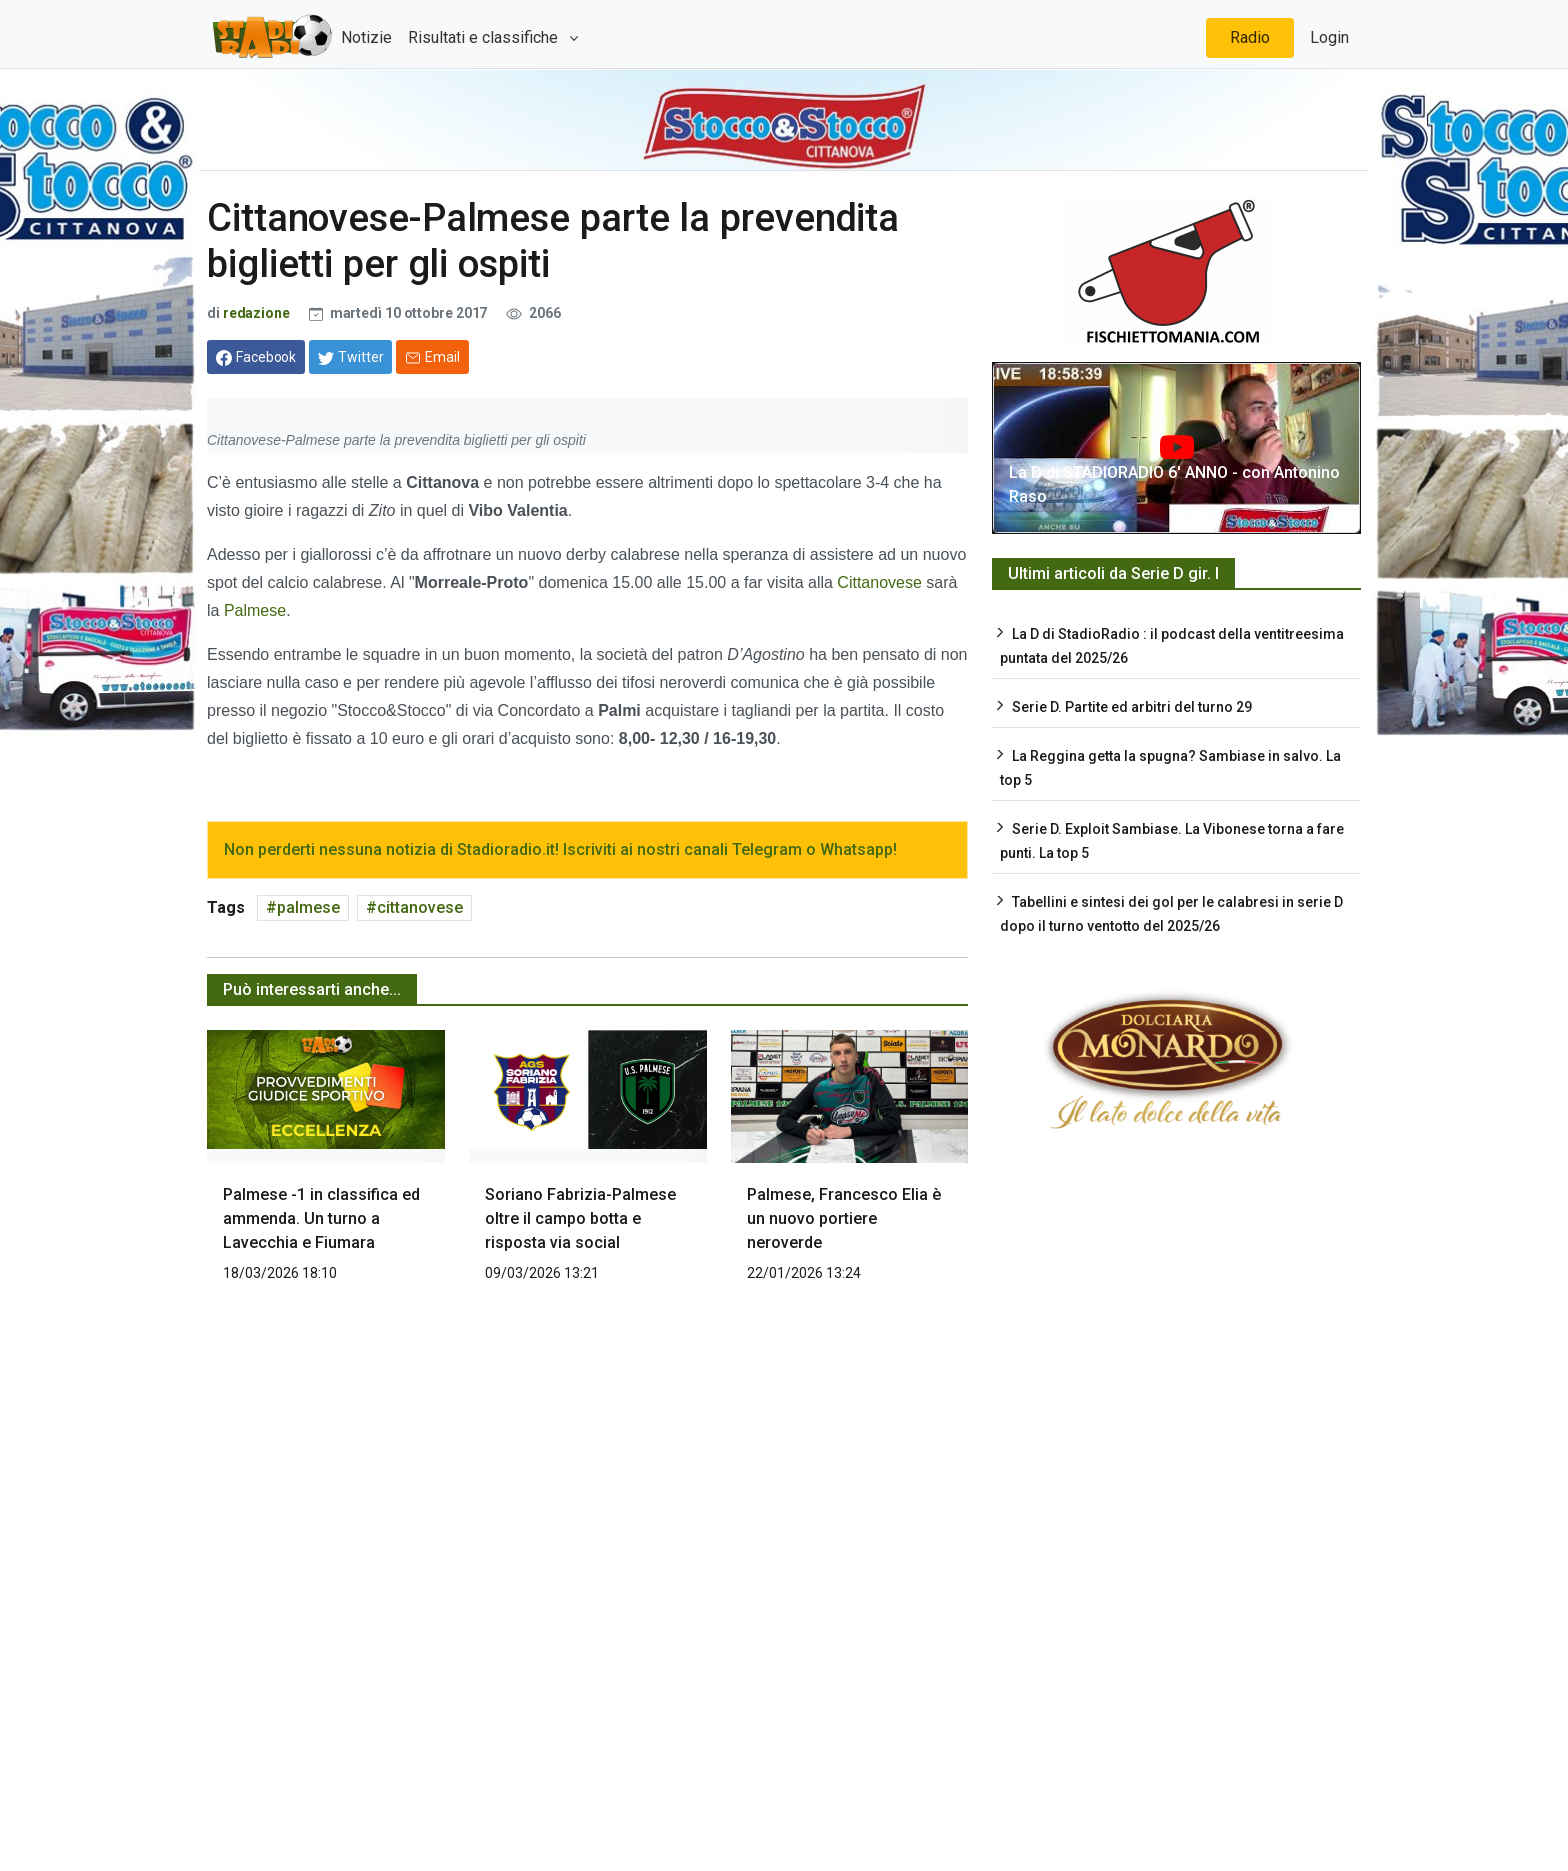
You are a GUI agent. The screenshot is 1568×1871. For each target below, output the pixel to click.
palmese (308, 907)
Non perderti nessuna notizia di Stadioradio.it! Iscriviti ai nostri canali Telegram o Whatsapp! (560, 849)
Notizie (366, 37)
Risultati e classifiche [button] (485, 37)
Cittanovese (879, 582)
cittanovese (420, 907)
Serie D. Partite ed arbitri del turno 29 (1132, 707)
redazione (256, 313)
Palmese (255, 610)
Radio (1250, 37)
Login (1329, 37)
